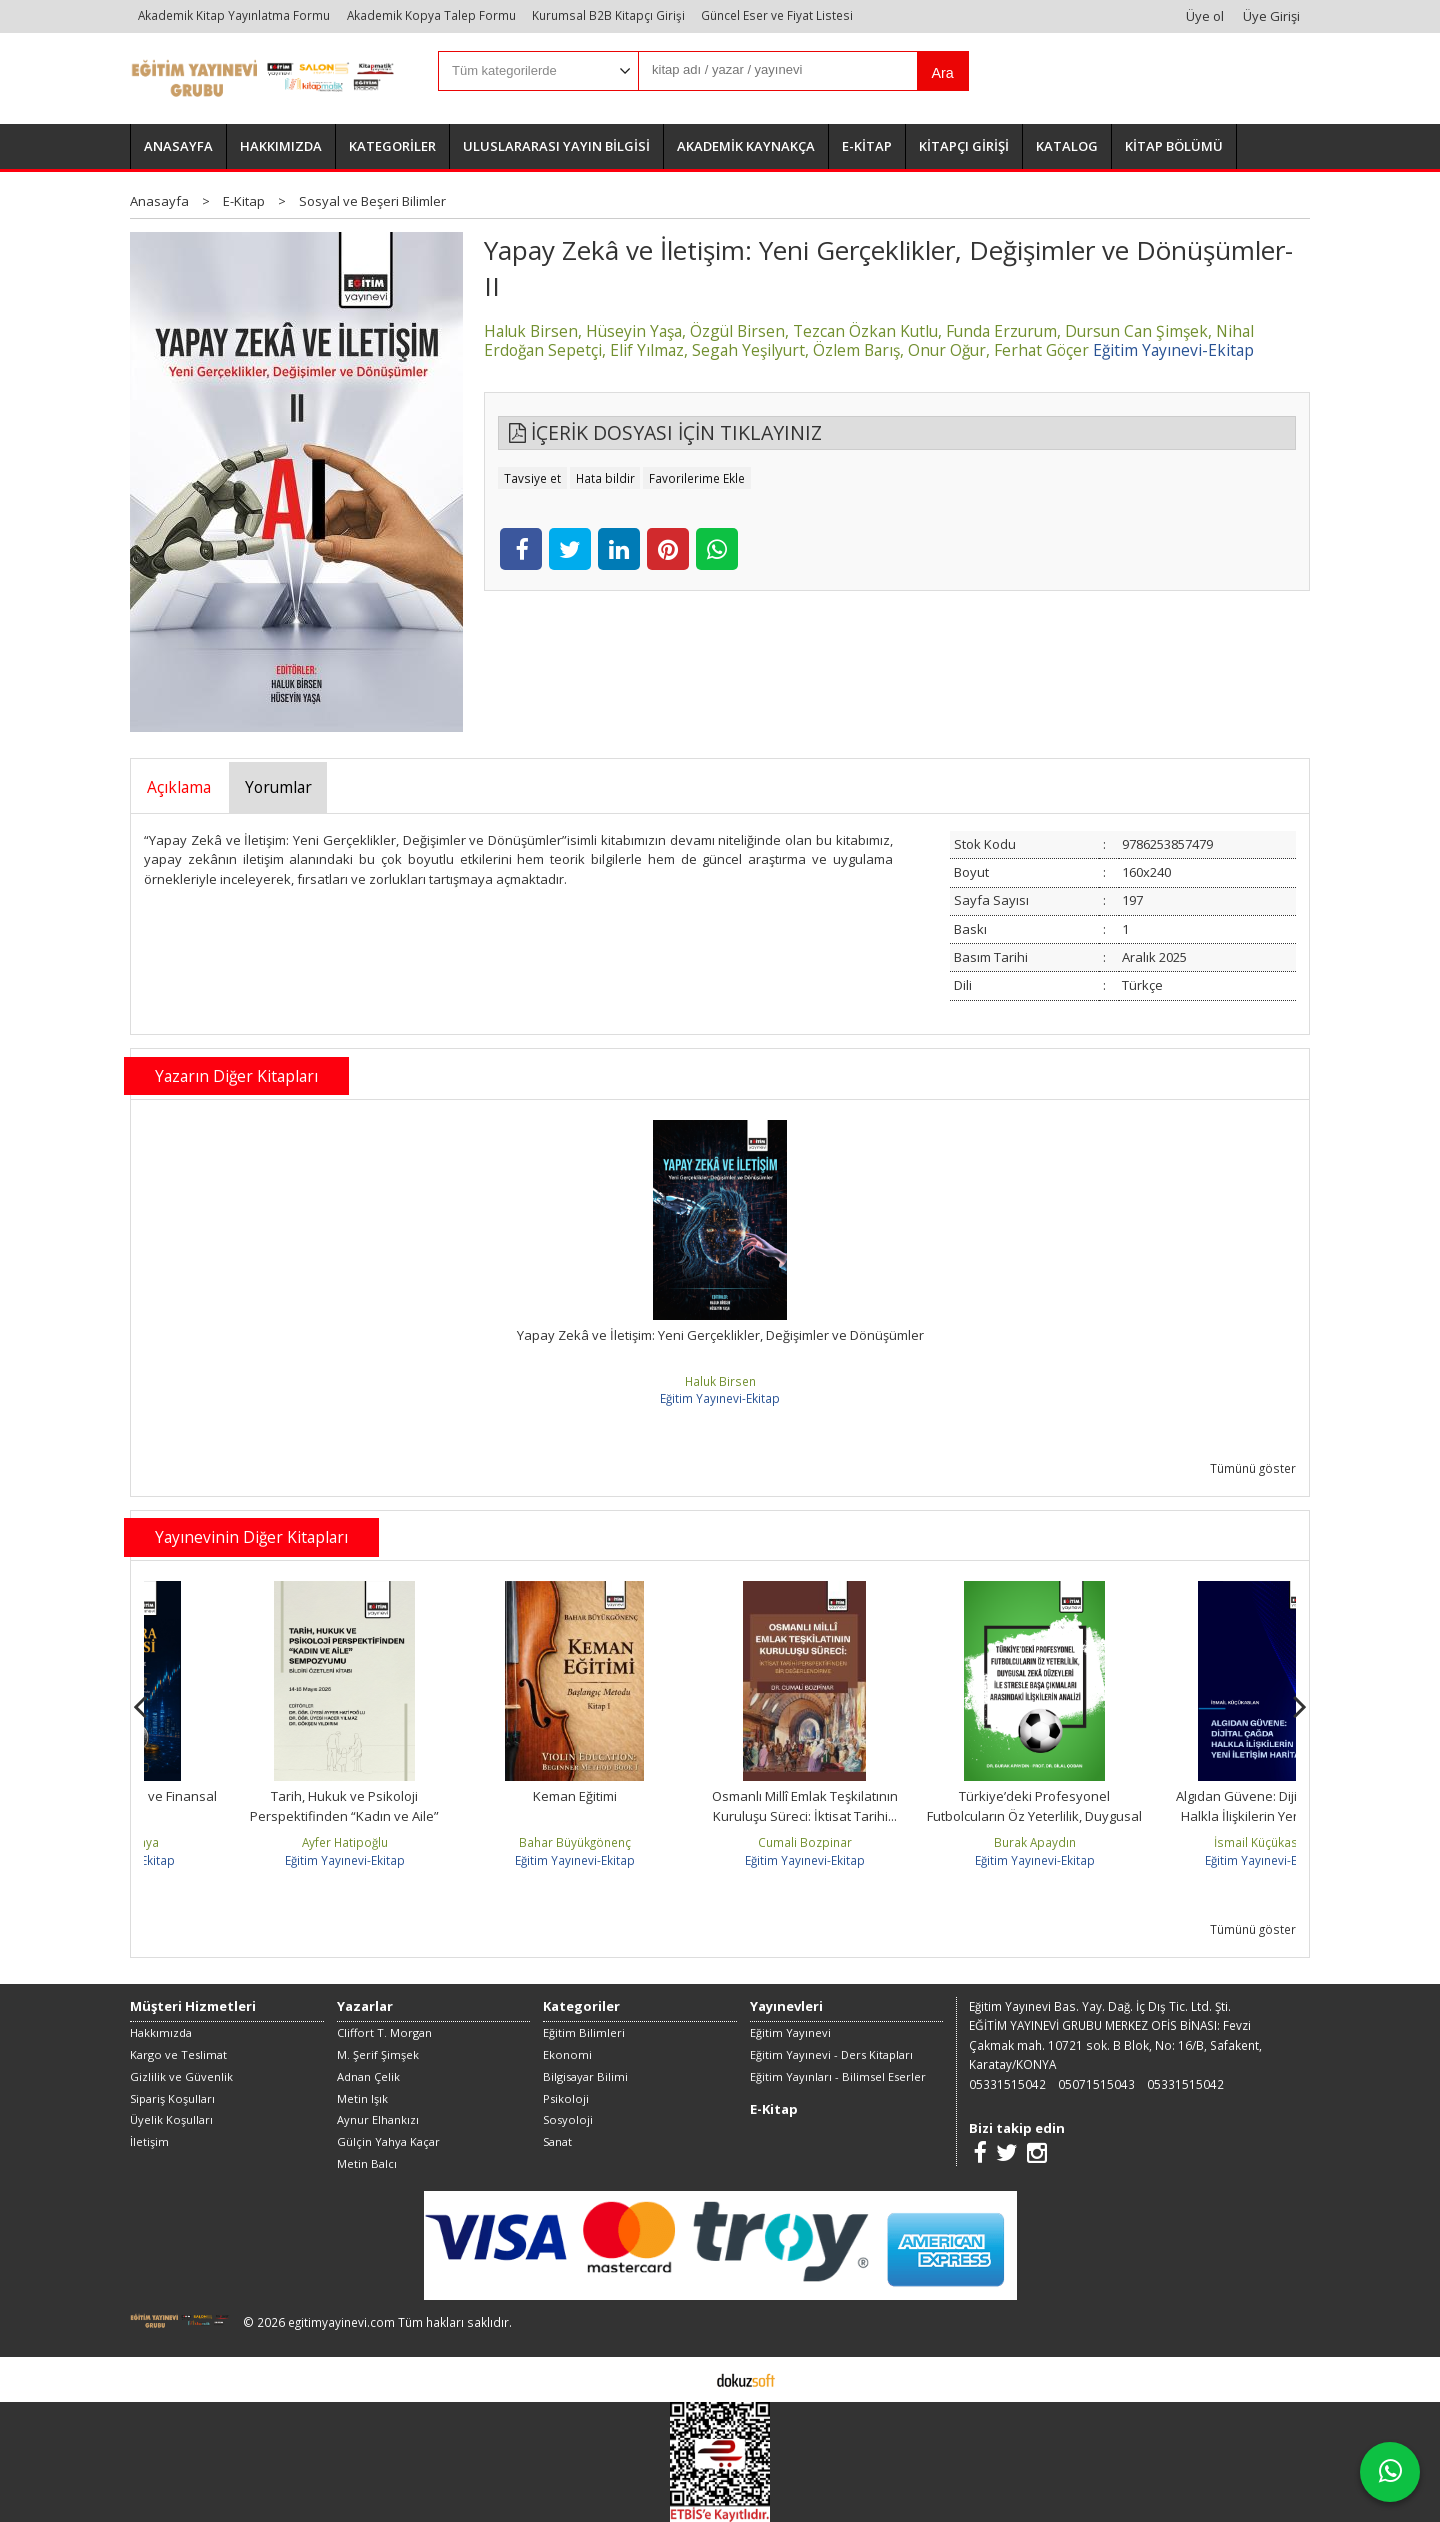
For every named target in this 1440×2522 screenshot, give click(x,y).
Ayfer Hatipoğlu (489, 1842)
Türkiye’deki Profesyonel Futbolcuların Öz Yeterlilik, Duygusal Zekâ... (1179, 1815)
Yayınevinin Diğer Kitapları (251, 1537)
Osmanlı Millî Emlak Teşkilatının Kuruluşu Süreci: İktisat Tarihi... (949, 1806)
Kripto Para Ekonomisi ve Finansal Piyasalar (259, 1806)
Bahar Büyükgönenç (719, 1842)
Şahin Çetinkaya (259, 1842)
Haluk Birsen (720, 1381)
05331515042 (1007, 2084)
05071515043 (1096, 2084)
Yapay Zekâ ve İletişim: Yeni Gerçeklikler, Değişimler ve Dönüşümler (720, 1335)
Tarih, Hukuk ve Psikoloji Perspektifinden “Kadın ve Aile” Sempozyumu (489, 1815)
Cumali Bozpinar (949, 1842)
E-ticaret (688, 2379)
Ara (942, 73)
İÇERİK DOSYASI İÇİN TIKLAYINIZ (665, 432)
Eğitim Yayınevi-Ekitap (720, 1398)
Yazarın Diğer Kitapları (236, 1076)
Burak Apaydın (1179, 1842)
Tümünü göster (1253, 1468)
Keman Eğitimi (719, 1796)
